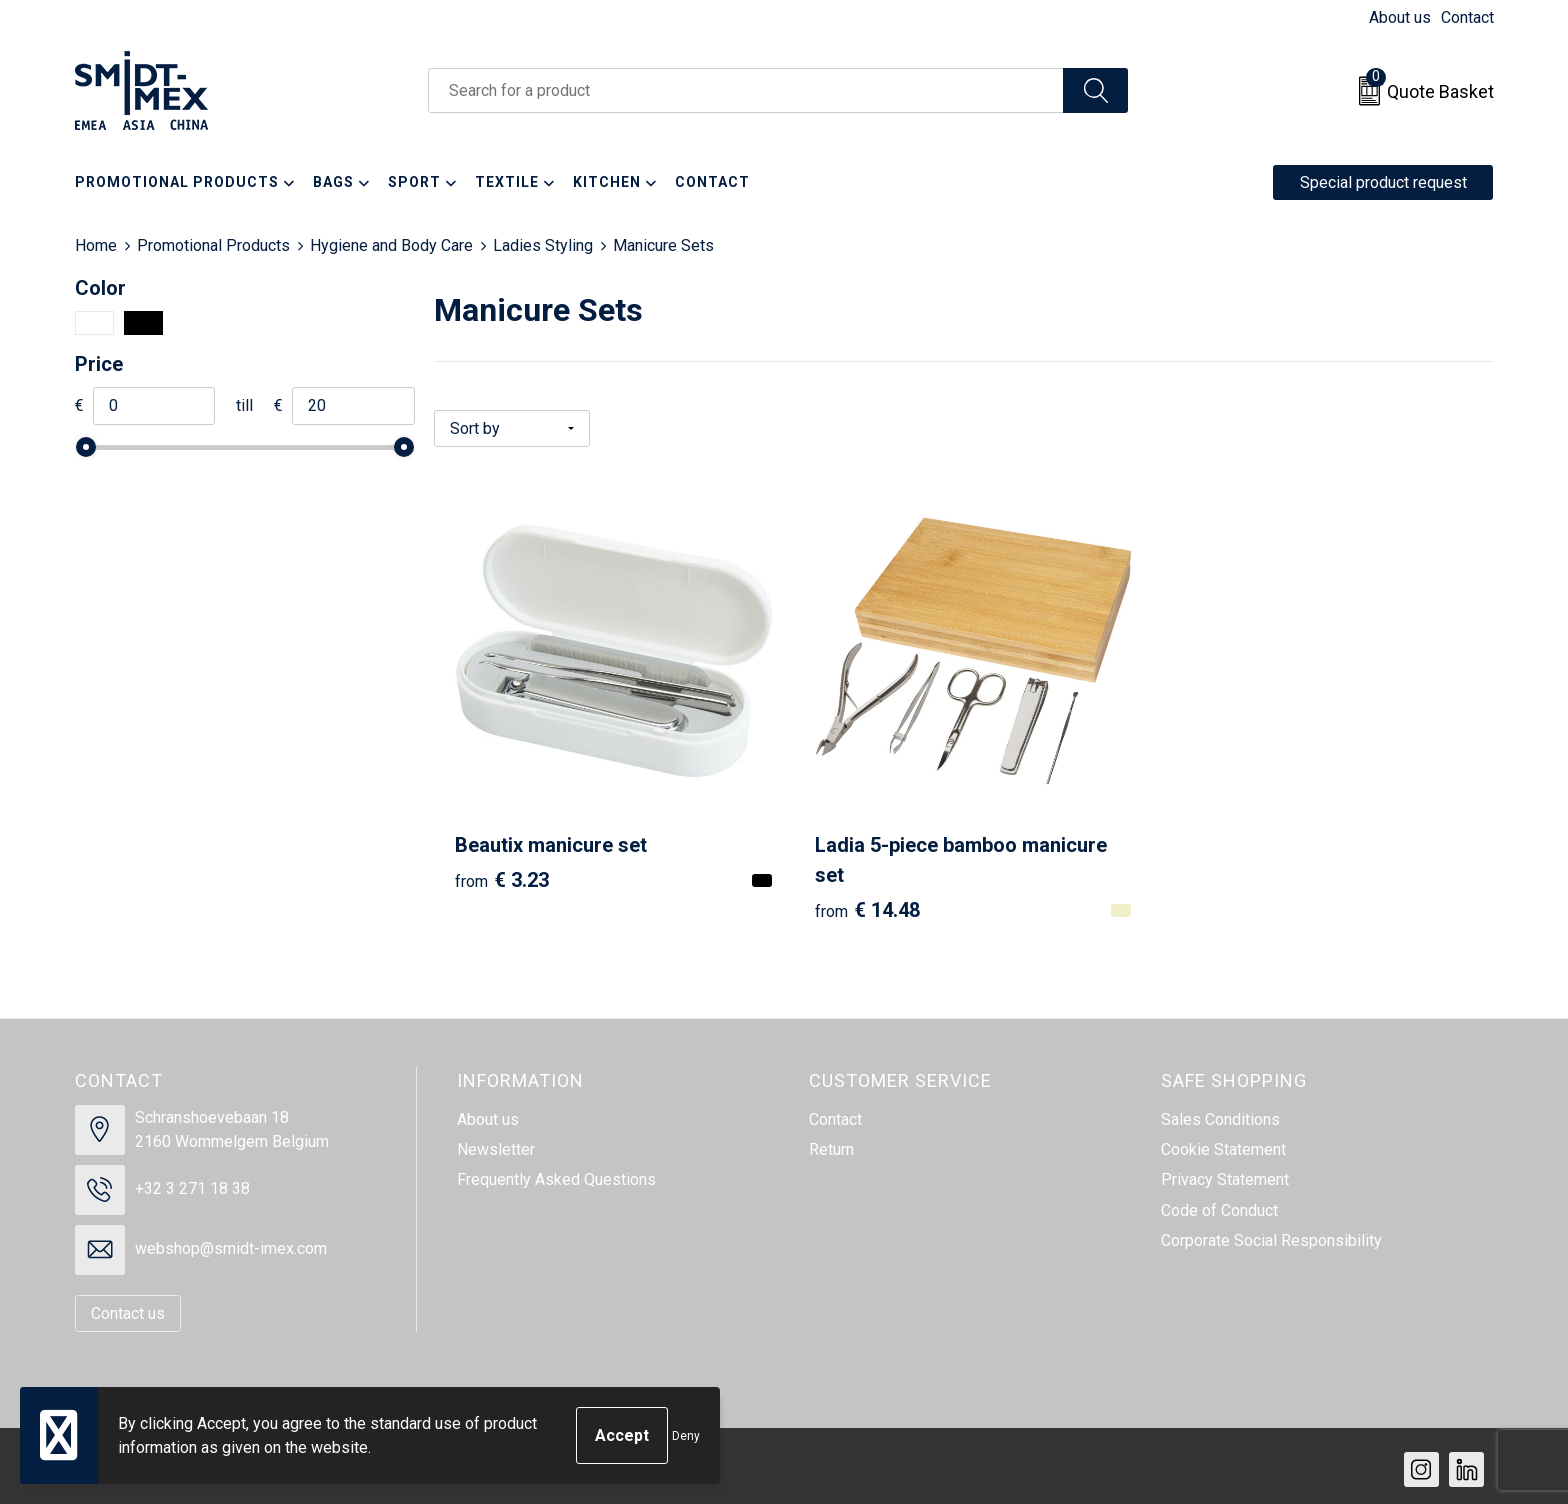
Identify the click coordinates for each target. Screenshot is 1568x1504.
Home (96, 245)
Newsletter (496, 1143)
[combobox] (746, 90)
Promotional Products (213, 245)
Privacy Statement (1225, 1173)
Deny (686, 1436)
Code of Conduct (1219, 1203)
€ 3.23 (502, 873)
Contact (1467, 17)
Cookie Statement (1223, 1143)
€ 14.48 (860, 903)
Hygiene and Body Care (391, 245)
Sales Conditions (1220, 1112)
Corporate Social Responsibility (1271, 1234)
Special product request (1383, 182)
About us (1400, 17)
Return (831, 1143)
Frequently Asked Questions (556, 1173)
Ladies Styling (543, 245)
